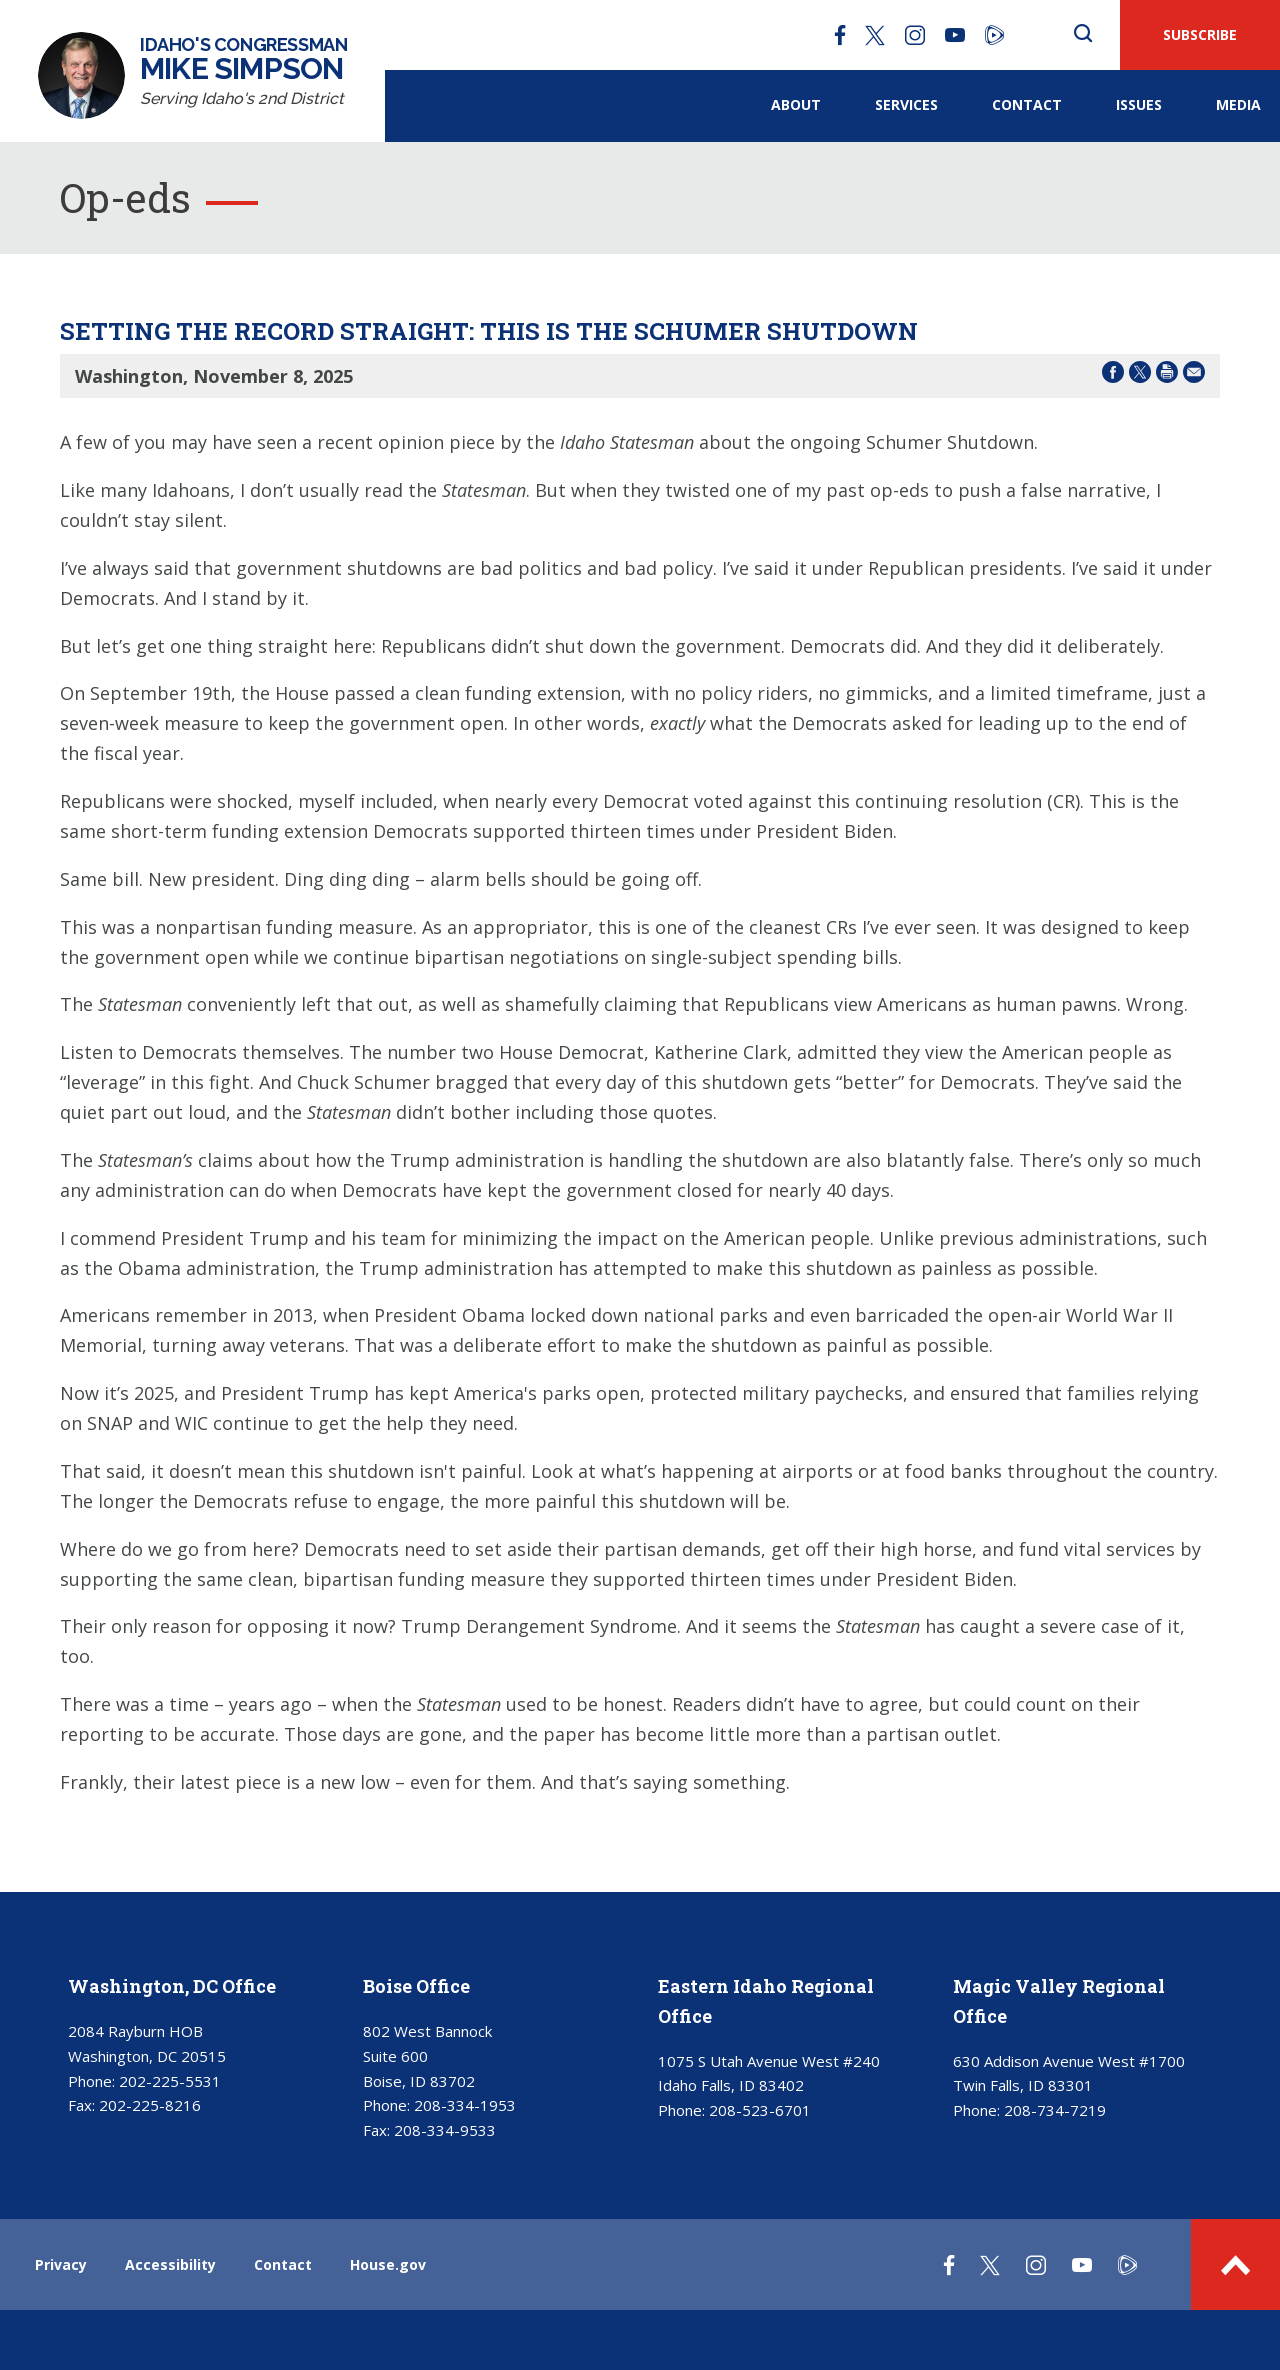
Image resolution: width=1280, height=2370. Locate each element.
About (796, 104)
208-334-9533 (445, 2130)
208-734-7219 (1055, 2110)
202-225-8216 (150, 2105)
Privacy (61, 2264)
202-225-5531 (170, 2081)
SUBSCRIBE (1200, 34)
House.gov (388, 2264)
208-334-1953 (465, 2105)
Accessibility (170, 2264)
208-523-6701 (760, 2110)
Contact (1027, 104)
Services (906, 104)
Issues (1139, 104)
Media (1238, 104)
